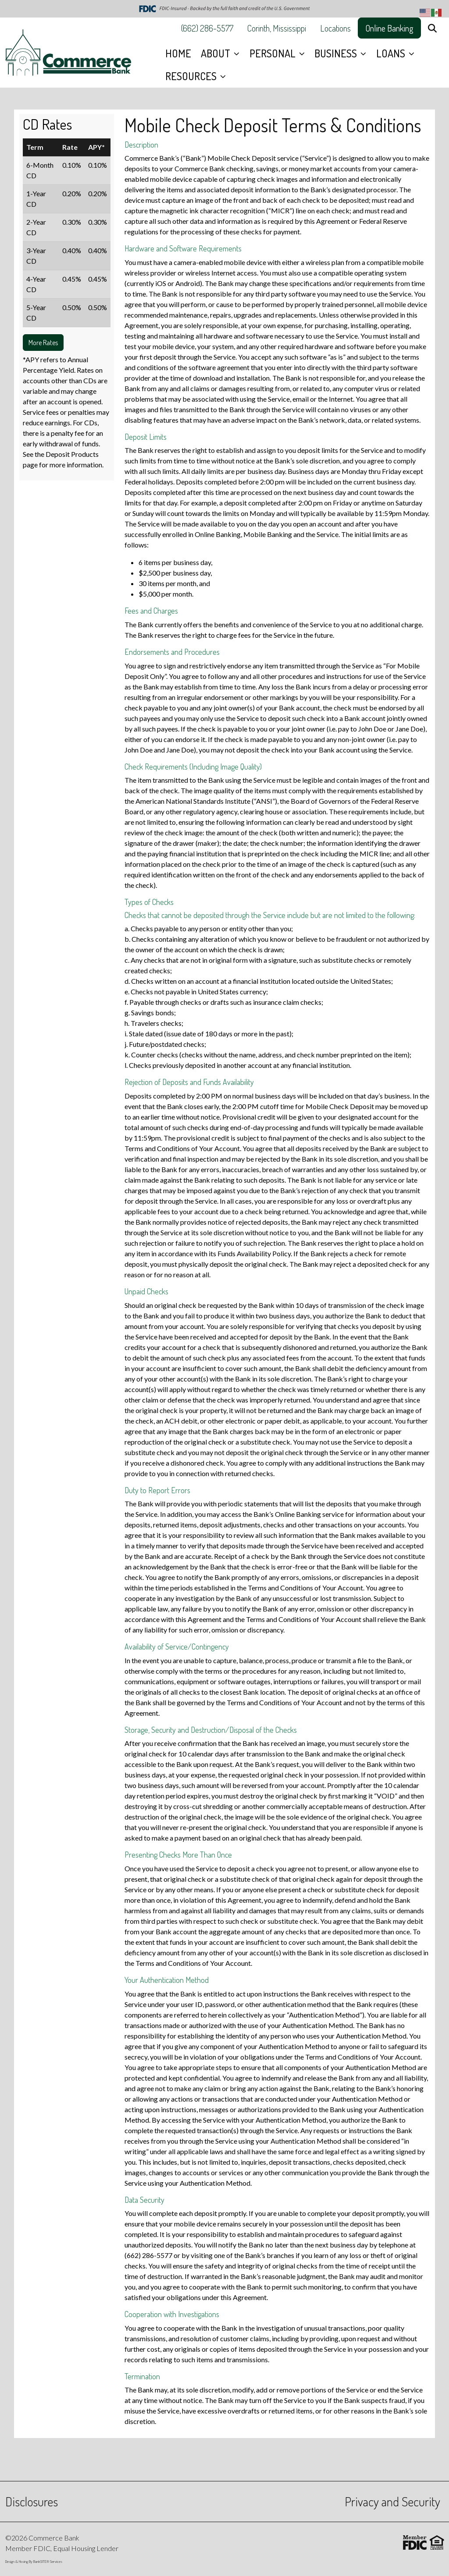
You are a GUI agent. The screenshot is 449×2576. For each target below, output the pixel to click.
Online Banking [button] (389, 28)
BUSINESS (336, 53)
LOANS (391, 53)
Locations (335, 28)
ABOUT (216, 53)
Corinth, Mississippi (276, 28)
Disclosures (31, 2501)
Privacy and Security (392, 2501)
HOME (178, 53)
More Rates (43, 342)
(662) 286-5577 (207, 28)
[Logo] (68, 52)
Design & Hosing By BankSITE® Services (33, 2561)
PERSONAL (273, 53)
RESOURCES (192, 76)
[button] (432, 28)
